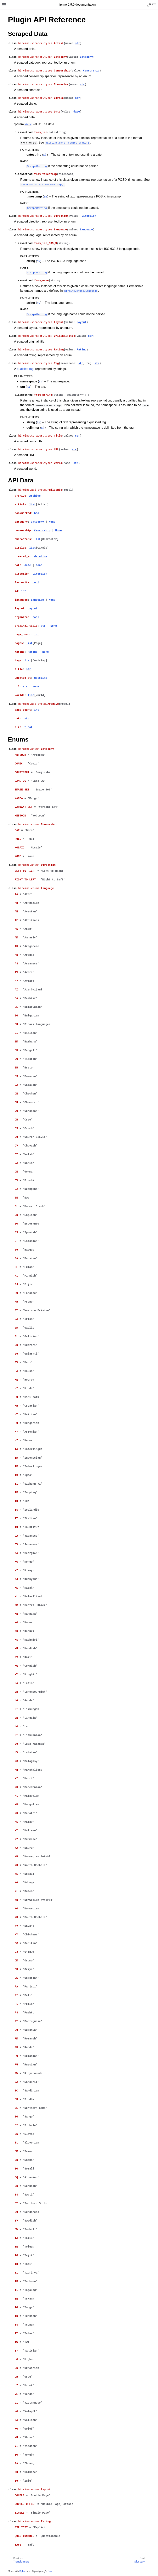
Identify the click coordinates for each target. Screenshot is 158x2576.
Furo (50, 2571)
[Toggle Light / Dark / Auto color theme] (149, 4)
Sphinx (22, 2571)
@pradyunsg (38, 2571)
